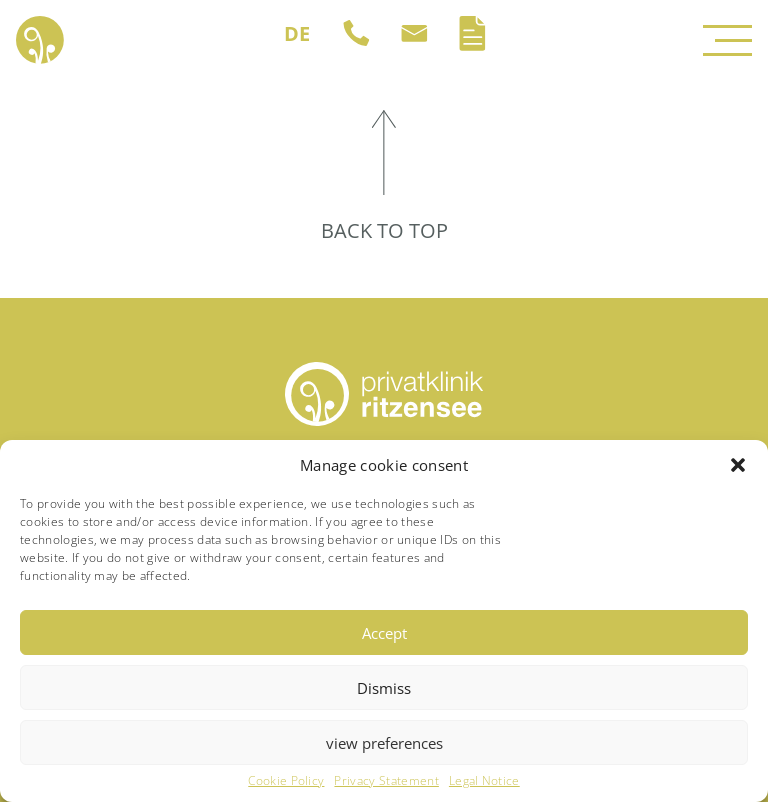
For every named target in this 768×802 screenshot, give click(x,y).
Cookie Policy (286, 781)
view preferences (384, 743)
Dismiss (384, 688)
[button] (738, 465)
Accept (384, 633)
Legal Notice (484, 781)
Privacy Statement (386, 781)
